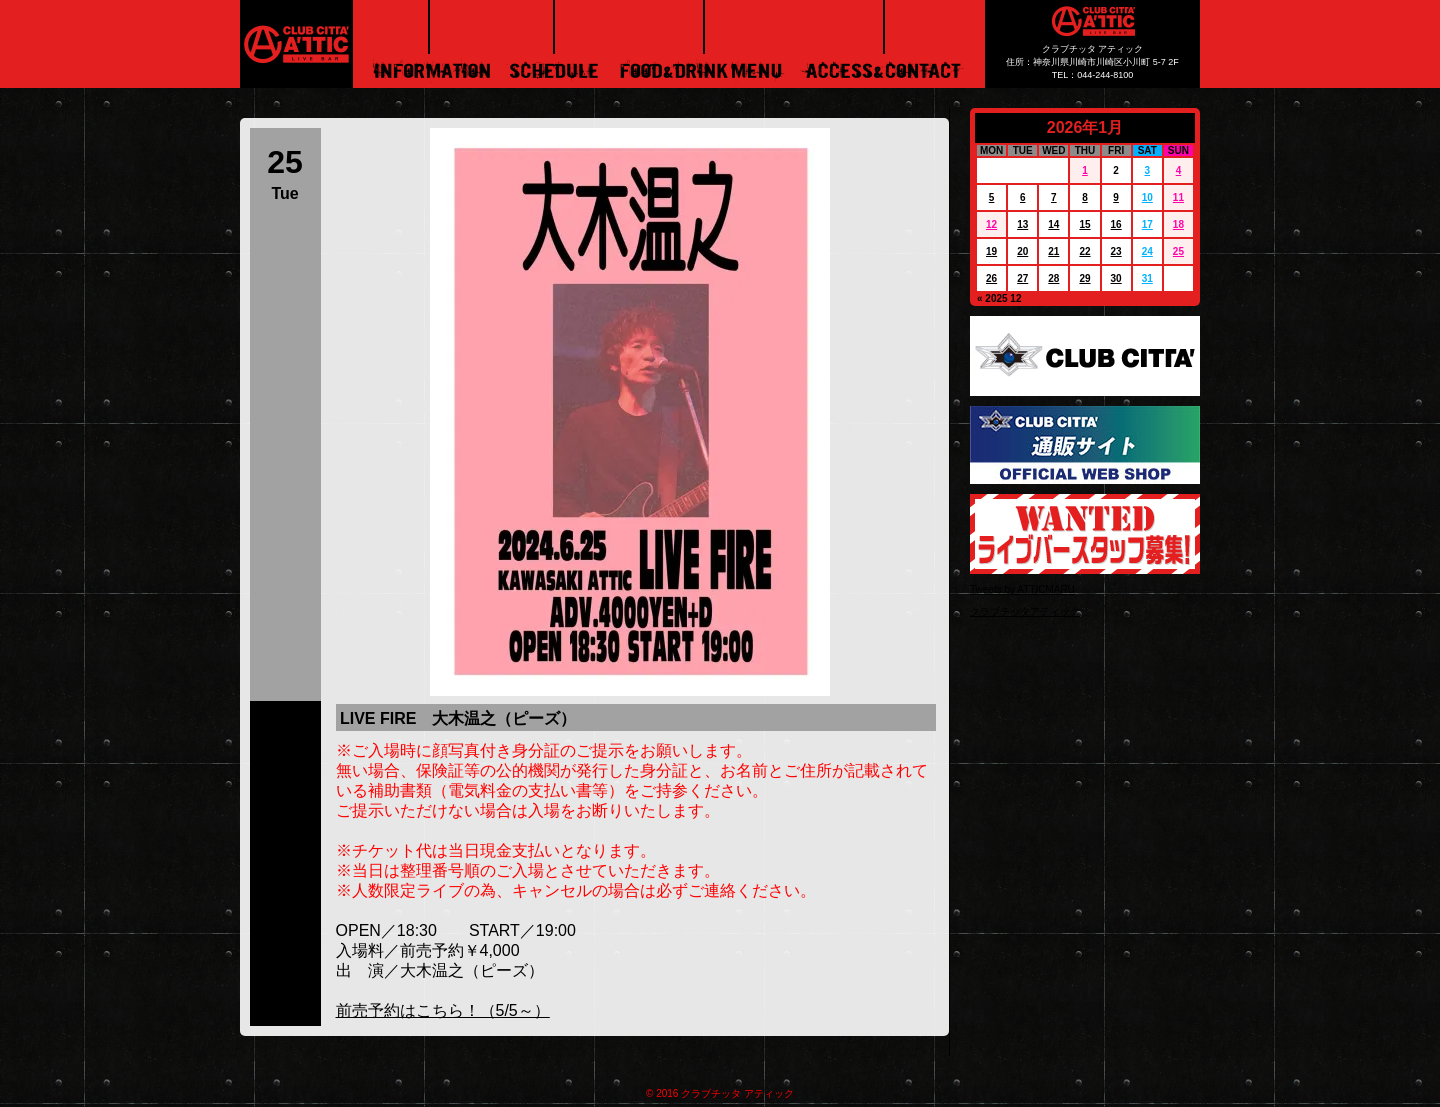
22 (1084, 251)
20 (1022, 251)
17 (1147, 224)
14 (1053, 224)
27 (1022, 278)
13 (1022, 224)
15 (1084, 224)
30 (1116, 278)
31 (1147, 278)
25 (1178, 251)
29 (1084, 278)
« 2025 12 (999, 298)
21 (1053, 251)
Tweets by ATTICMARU (1022, 589)
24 (1147, 251)
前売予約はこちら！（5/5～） (443, 1010)
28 (1053, 278)
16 (1116, 224)
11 (1178, 197)
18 (1178, 224)
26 (991, 278)
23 (1116, 251)
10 (1147, 197)
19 (991, 251)
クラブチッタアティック (1025, 611)
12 (991, 224)
